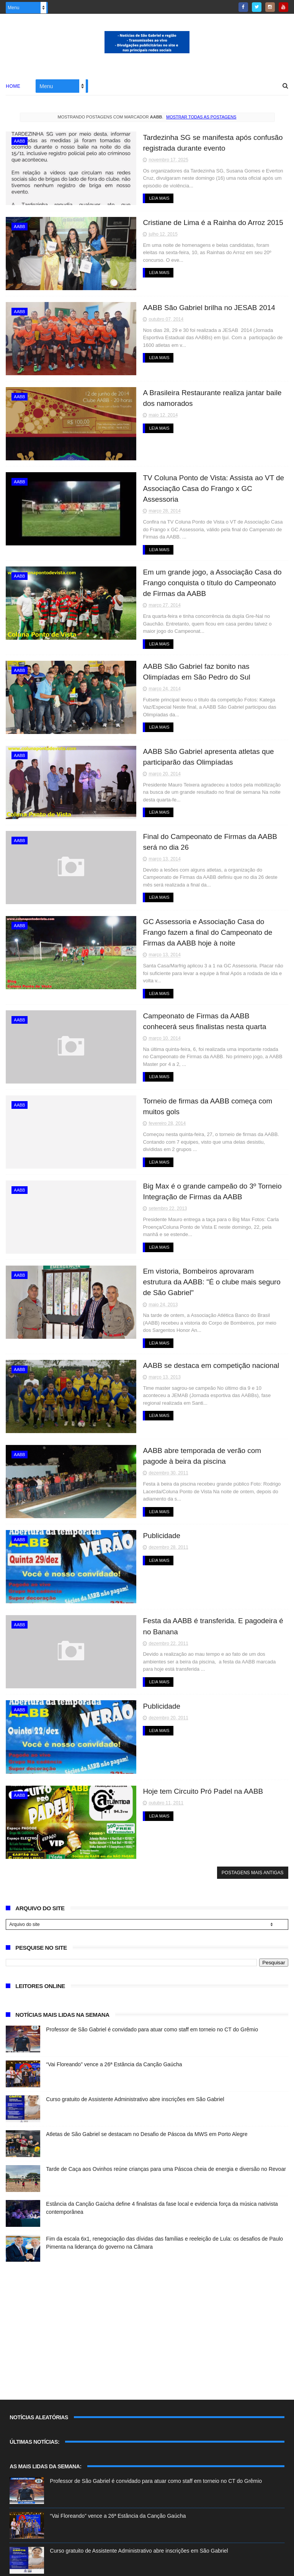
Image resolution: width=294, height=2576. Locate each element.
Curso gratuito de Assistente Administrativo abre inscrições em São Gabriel (135, 2067)
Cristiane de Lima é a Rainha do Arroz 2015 (195, 222)
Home (13, 87)
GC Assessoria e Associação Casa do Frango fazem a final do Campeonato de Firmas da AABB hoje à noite (197, 921)
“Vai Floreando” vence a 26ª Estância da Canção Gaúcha (114, 2032)
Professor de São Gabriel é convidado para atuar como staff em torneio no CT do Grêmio (152, 1997)
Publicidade (143, 1505)
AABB (19, 142)
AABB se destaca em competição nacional (192, 1335)
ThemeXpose (100, 2566)
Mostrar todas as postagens (201, 117)
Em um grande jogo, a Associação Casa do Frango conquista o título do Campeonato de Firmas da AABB (196, 572)
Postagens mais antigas (253, 1840)
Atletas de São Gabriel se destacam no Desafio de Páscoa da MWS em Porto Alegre (146, 2101)
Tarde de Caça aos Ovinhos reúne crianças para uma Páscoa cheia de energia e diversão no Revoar (166, 2136)
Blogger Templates (30, 2566)
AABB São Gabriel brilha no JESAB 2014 (190, 307)
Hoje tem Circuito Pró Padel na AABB (184, 1759)
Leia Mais (141, 199)
